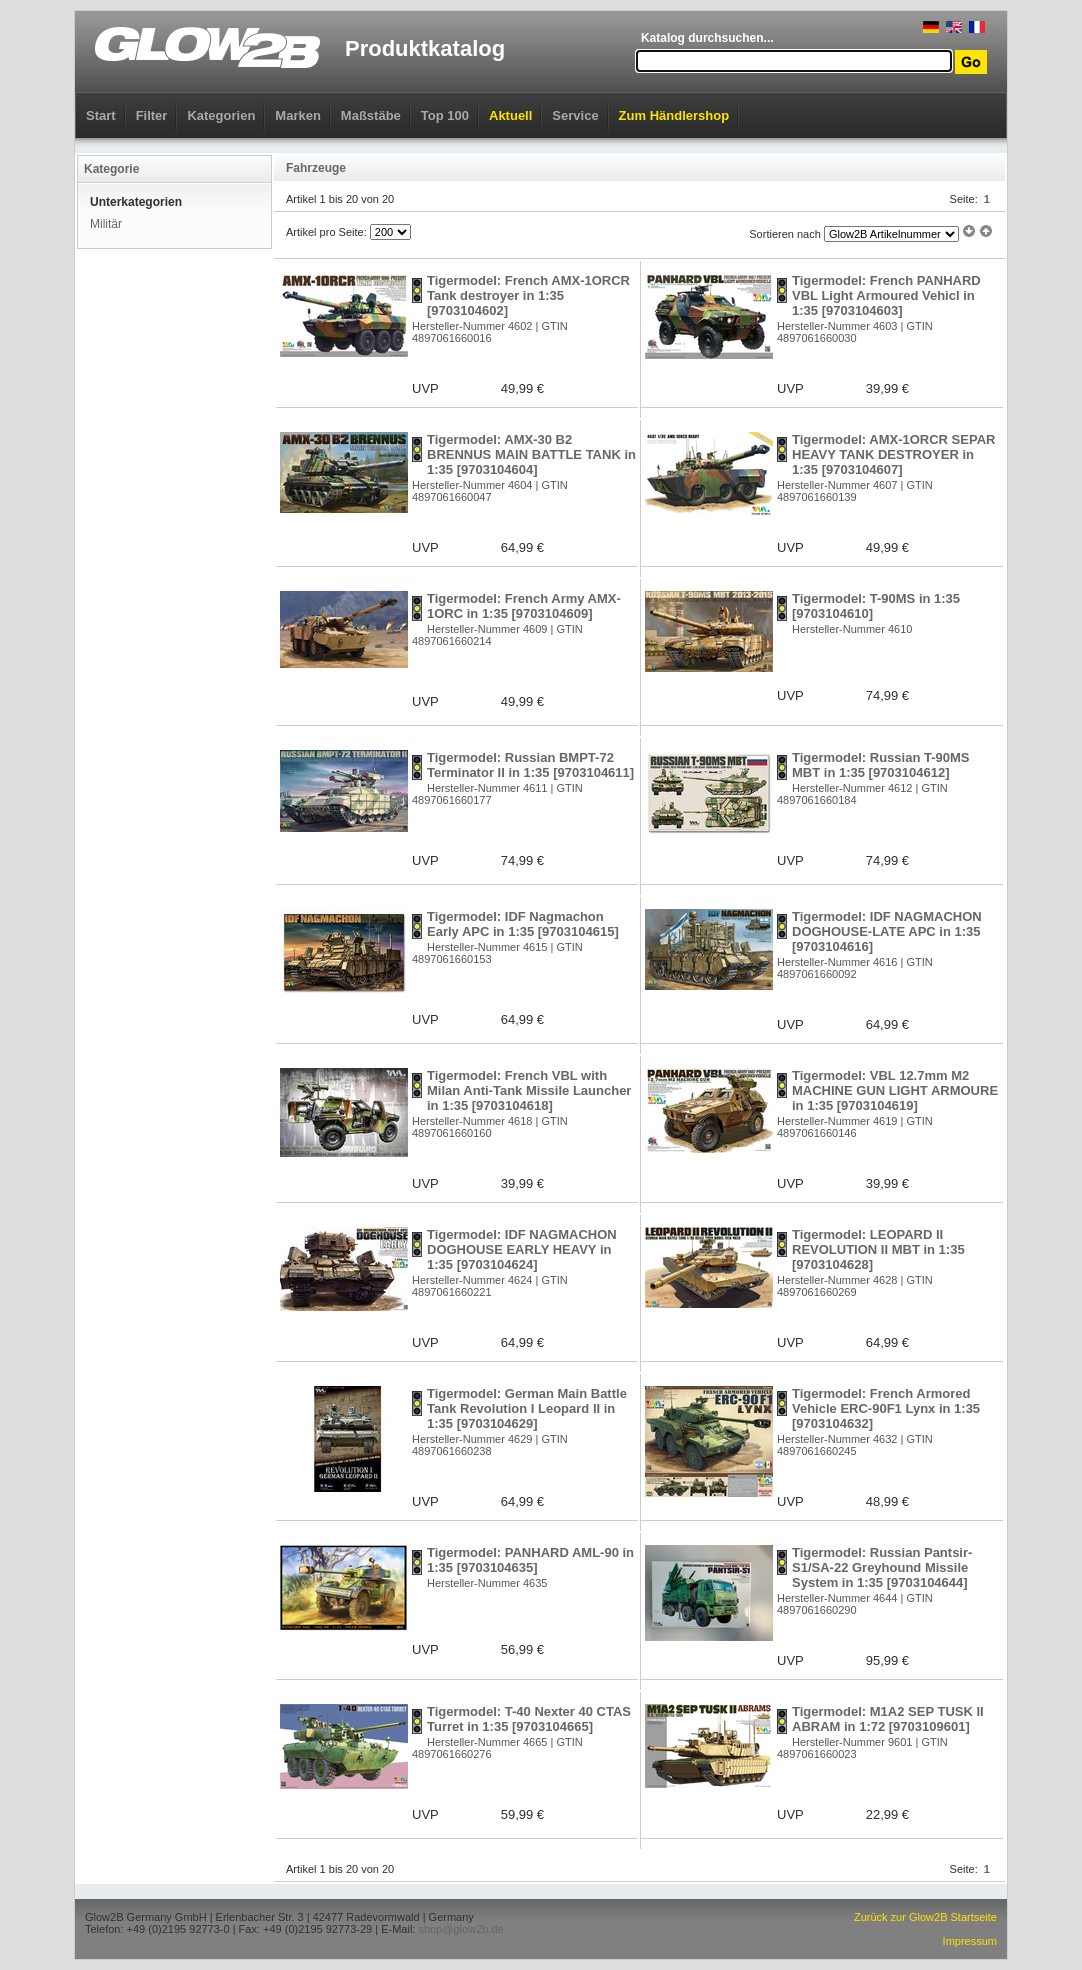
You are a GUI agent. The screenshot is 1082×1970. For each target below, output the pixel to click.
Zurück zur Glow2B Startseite (925, 1917)
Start (101, 115)
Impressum (970, 1941)
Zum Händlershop (674, 115)
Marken (298, 115)
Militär (106, 224)
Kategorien (221, 115)
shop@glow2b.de (460, 1929)
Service (575, 115)
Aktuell (510, 115)
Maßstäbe (371, 115)
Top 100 (445, 115)
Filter (152, 115)
